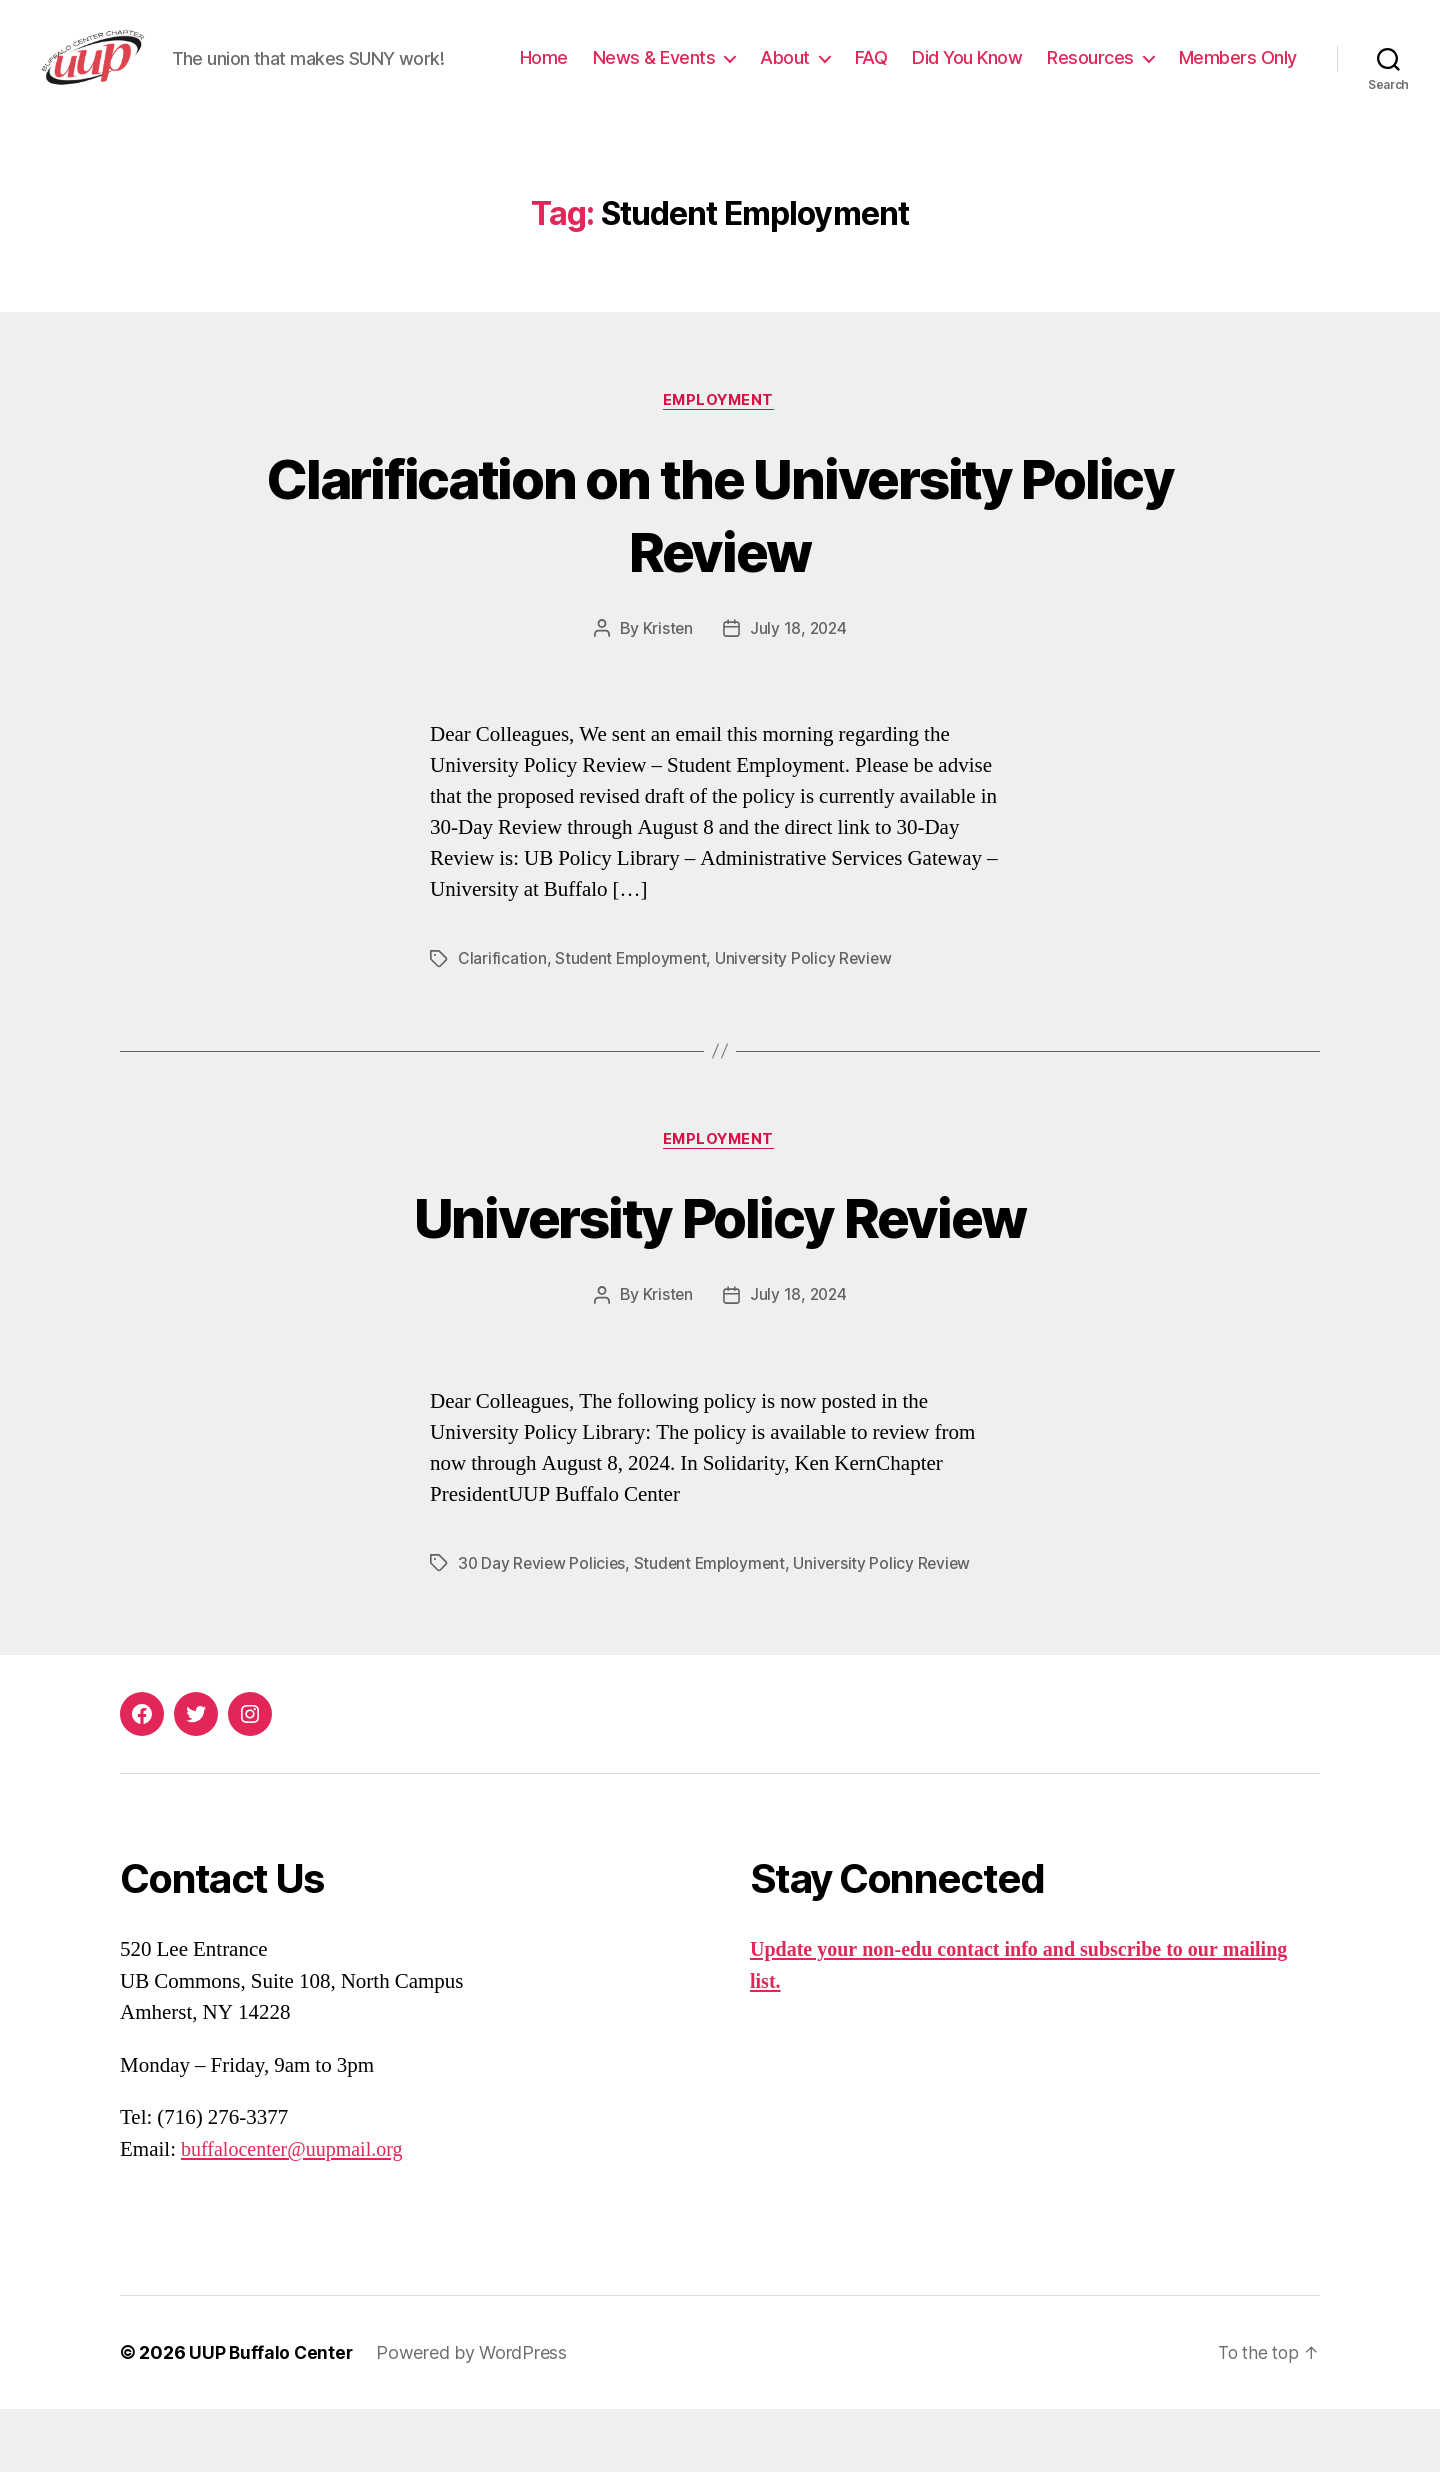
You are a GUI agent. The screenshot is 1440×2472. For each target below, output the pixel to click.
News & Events (797, 73)
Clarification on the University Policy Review (720, 575)
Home (687, 73)
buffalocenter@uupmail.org (297, 2212)
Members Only (1238, 103)
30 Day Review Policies (543, 1626)
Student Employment (632, 1021)
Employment (720, 462)
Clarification (502, 1021)
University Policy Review (809, 1021)
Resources (1233, 73)
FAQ (1014, 73)
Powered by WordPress (474, 2415)
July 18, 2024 (799, 691)
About (928, 73)
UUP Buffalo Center (272, 2415)
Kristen (666, 691)
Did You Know (1110, 73)
